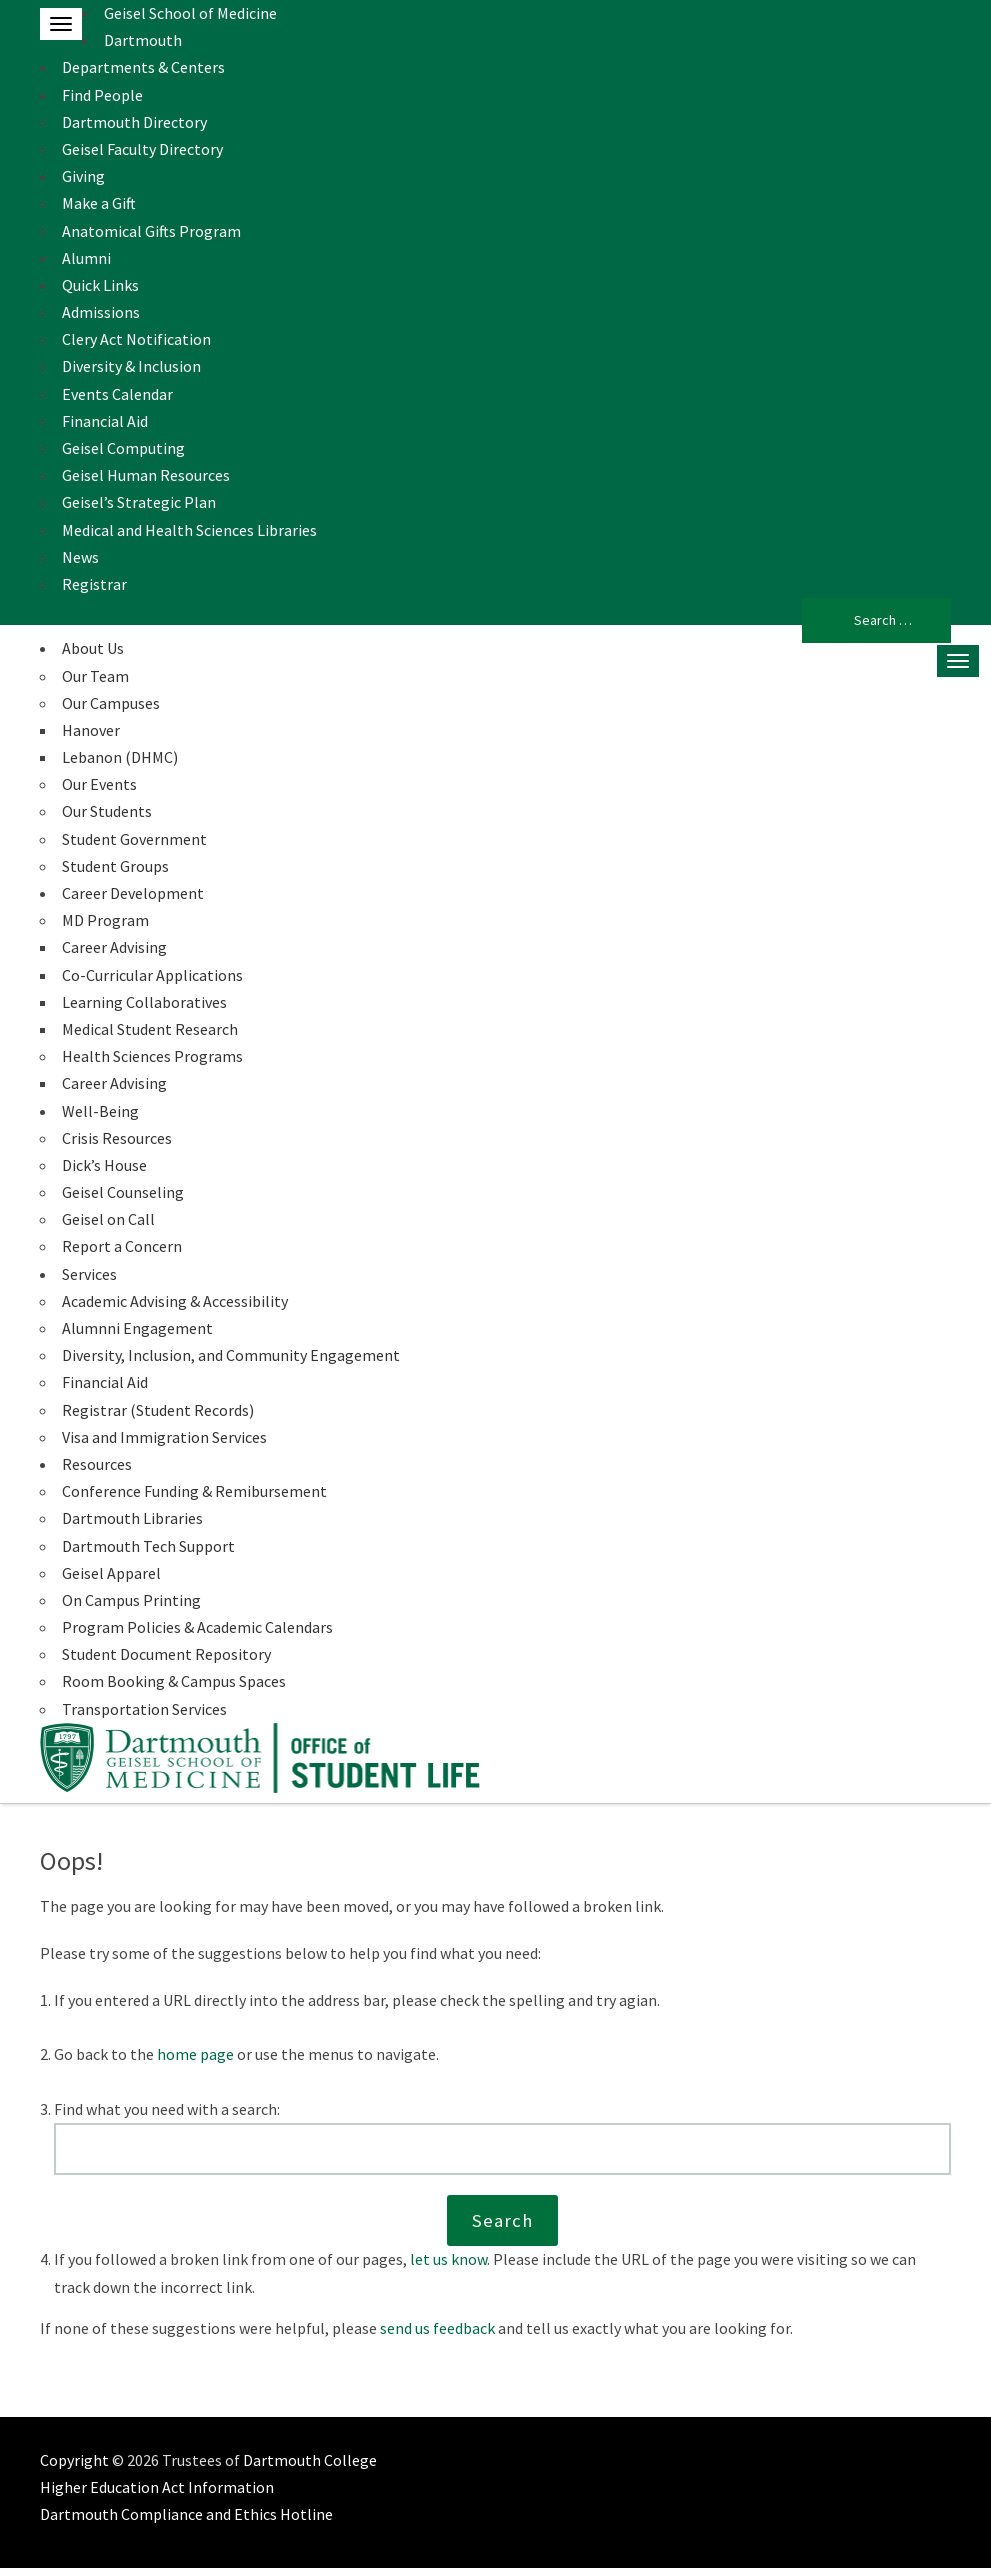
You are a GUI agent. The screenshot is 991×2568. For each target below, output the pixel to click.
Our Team (95, 676)
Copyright (74, 2460)
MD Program (105, 920)
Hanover (91, 730)
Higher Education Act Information (157, 2487)
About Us (93, 648)
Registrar (94, 584)
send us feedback (437, 2328)
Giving (83, 176)
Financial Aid (105, 421)
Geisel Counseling (123, 1192)
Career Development (133, 893)
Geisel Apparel (111, 1573)
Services (89, 1274)
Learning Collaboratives (144, 1002)
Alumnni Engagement (137, 1328)
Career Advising (114, 947)
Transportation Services (144, 1709)
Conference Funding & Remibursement (194, 1491)
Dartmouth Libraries (132, 1518)
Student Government (134, 839)
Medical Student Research (150, 1029)
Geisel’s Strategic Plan (139, 502)
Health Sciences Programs (152, 1056)
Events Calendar (117, 394)
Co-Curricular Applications (152, 975)
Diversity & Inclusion (131, 366)
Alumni (86, 258)
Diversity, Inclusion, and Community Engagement (231, 1355)
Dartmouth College (310, 2460)
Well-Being (100, 1111)
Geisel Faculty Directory (142, 149)
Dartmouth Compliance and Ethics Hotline (186, 2514)
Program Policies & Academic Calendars (197, 1627)
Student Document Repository (166, 1654)
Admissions (101, 312)
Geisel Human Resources (146, 475)
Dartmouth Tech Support (148, 1546)
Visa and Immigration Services (164, 1437)
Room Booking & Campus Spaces (174, 1681)
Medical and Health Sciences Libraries (189, 530)
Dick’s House (104, 1165)
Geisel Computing (123, 448)
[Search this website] (503, 2149)
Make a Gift (99, 203)
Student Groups (115, 866)
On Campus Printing (131, 1600)
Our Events (99, 784)
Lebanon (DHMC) (120, 757)
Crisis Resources (117, 1138)
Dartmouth (143, 40)
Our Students (107, 811)
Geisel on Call (108, 1219)
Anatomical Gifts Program (151, 231)
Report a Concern (122, 1246)
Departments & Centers (143, 67)
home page (195, 2054)
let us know (448, 2259)
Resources (97, 1464)
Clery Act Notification (136, 339)
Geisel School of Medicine (190, 13)
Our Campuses (111, 703)
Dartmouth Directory (134, 122)
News (80, 557)
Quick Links (100, 285)
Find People (102, 95)
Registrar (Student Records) (158, 1410)
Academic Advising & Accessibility (175, 1301)
